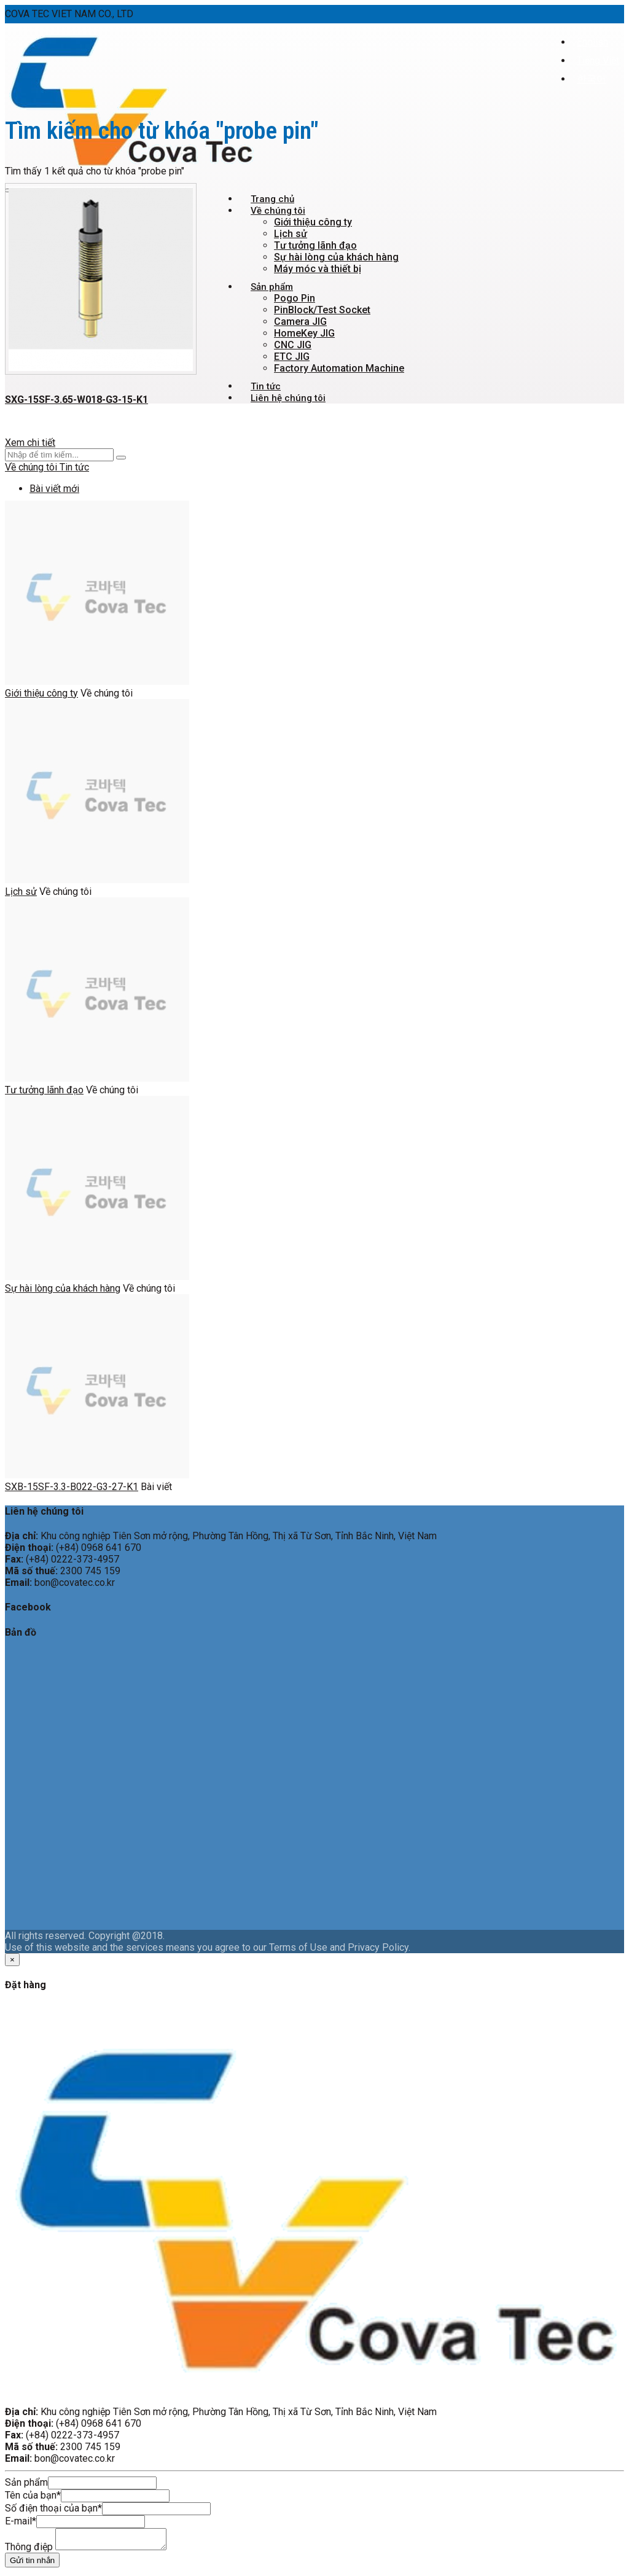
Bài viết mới (54, 488)
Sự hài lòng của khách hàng (336, 257)
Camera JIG (300, 321)
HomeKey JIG (304, 333)
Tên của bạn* (33, 2495)
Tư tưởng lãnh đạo (315, 245)
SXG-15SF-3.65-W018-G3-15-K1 (76, 399)
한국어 (591, 79)
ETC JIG (292, 356)
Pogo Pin (294, 298)
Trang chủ (272, 199)
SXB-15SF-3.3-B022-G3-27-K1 (71, 1487)
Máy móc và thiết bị (317, 269)
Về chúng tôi (278, 210)
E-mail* (20, 2521)
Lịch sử (290, 234)
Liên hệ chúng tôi (288, 398)
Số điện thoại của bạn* (53, 2508)
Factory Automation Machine (339, 368)
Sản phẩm (272, 286)
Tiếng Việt (598, 60)
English (592, 42)
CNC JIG (292, 345)
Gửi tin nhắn (32, 2564)
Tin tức (266, 386)
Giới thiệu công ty (313, 222)
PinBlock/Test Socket (322, 310)
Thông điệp (29, 2550)
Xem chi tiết (30, 442)
